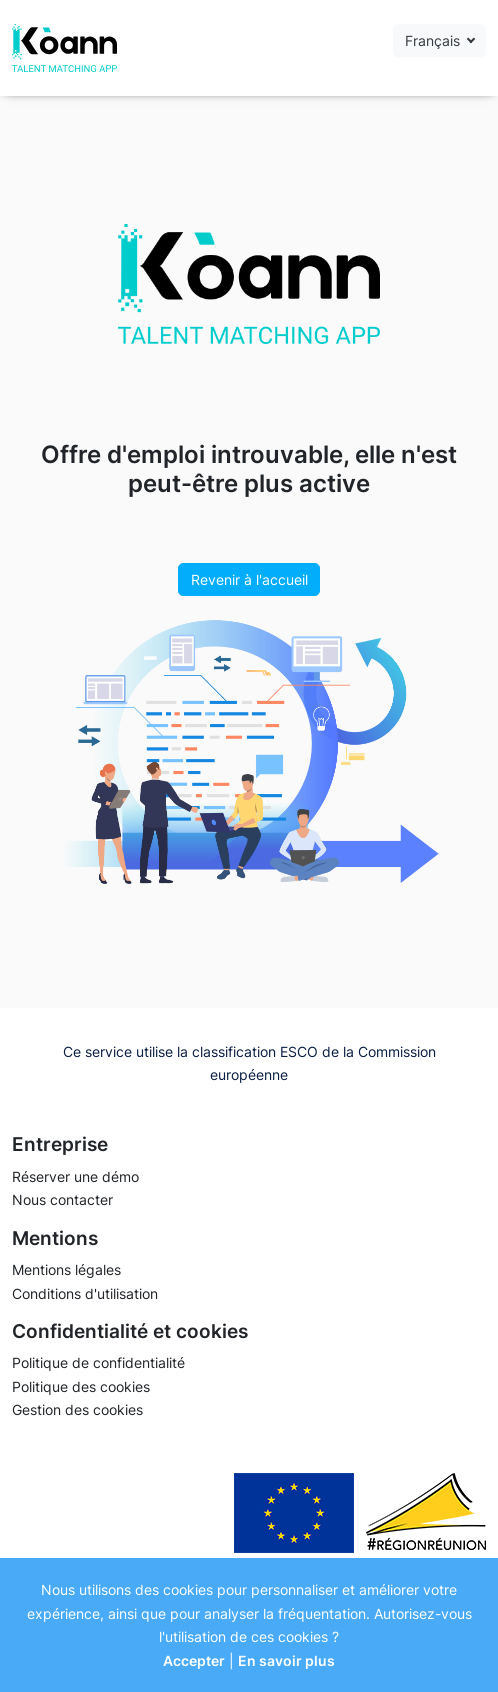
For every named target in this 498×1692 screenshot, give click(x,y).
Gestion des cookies (77, 1409)
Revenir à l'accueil (249, 579)
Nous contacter (62, 1199)
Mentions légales (66, 1269)
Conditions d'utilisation (85, 1293)
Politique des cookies (81, 1386)
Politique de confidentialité (98, 1362)
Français (434, 40)
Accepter (194, 1660)
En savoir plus (286, 1660)
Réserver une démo (75, 1176)
